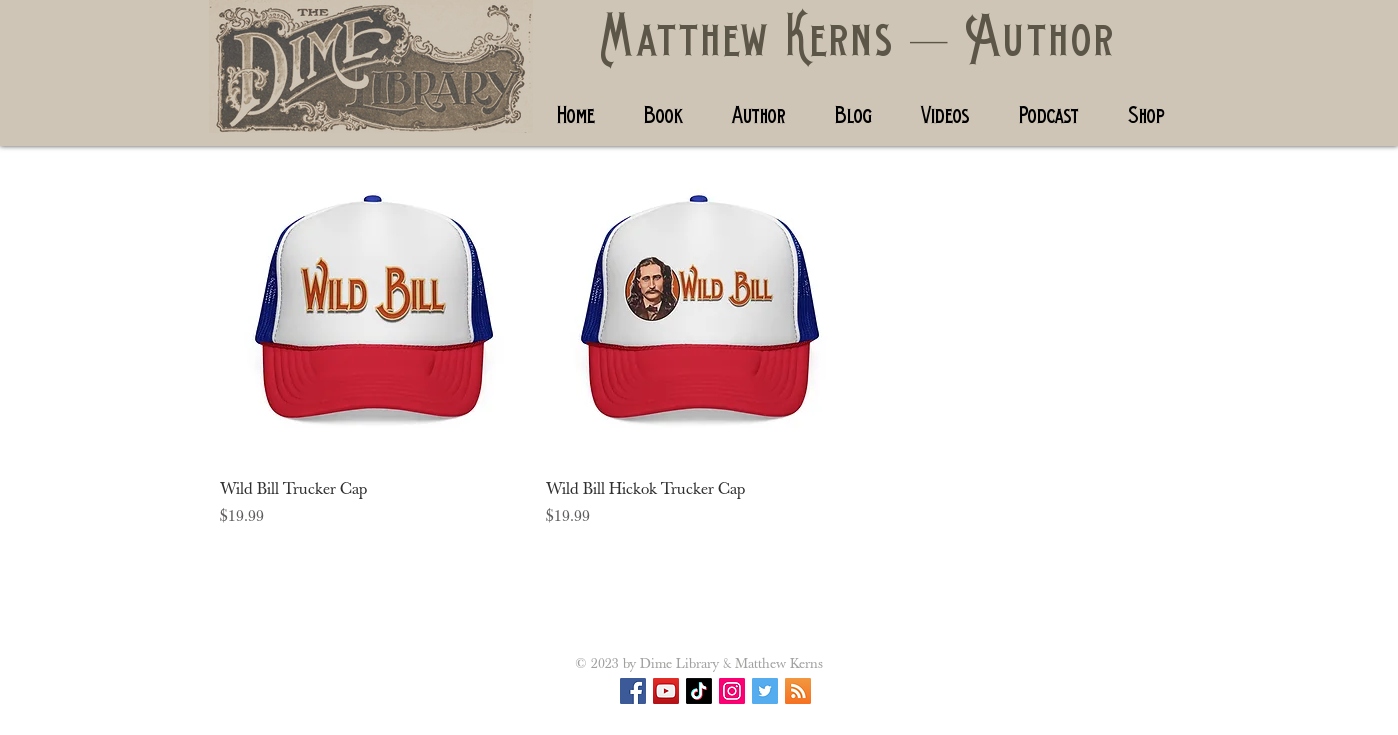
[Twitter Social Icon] (765, 691)
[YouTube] (666, 691)
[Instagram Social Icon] (732, 691)
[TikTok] (699, 691)
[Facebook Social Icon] (633, 691)
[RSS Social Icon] (798, 691)
